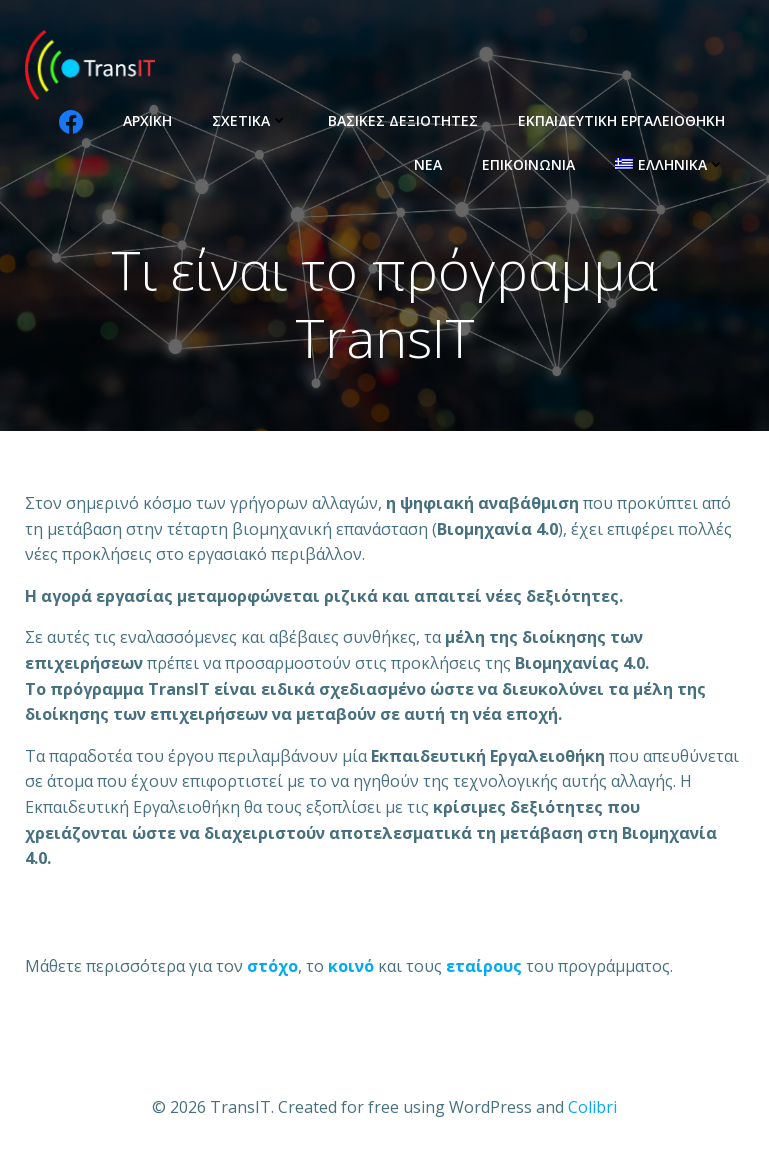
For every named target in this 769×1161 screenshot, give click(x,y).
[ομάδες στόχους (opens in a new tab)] (351, 966)
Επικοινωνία (528, 164)
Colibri (592, 1107)
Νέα (428, 164)
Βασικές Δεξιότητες (403, 120)
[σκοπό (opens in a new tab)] (272, 966)
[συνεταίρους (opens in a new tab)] (484, 966)
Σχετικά (250, 120)
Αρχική (147, 120)
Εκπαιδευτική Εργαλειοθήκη (621, 120)
